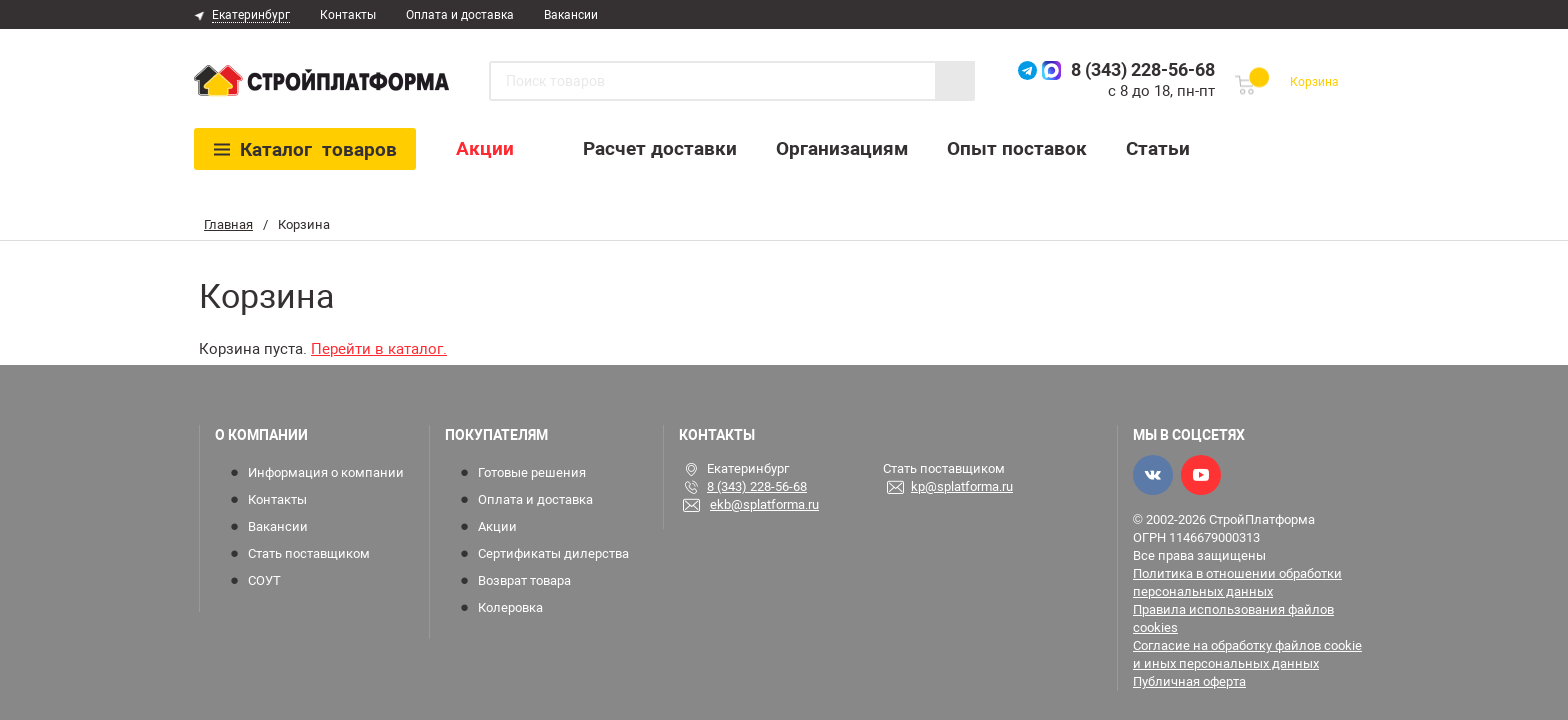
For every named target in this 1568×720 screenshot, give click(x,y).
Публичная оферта (1189, 681)
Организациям (842, 148)
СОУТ (264, 580)
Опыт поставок (1017, 148)
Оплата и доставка (460, 15)
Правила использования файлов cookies (1233, 618)
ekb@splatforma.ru (764, 504)
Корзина (1314, 82)
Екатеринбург (251, 15)
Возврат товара (524, 580)
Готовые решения (532, 472)
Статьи (1158, 148)
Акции (485, 148)
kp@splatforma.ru (962, 486)
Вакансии (571, 15)
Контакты (348, 15)
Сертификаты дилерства (553, 553)
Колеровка (510, 607)
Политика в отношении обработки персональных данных (1237, 582)
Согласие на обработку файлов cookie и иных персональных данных (1247, 654)
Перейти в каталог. (379, 349)
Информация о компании (326, 472)
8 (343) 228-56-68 (1143, 69)
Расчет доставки (660, 148)
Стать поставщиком (309, 553)
